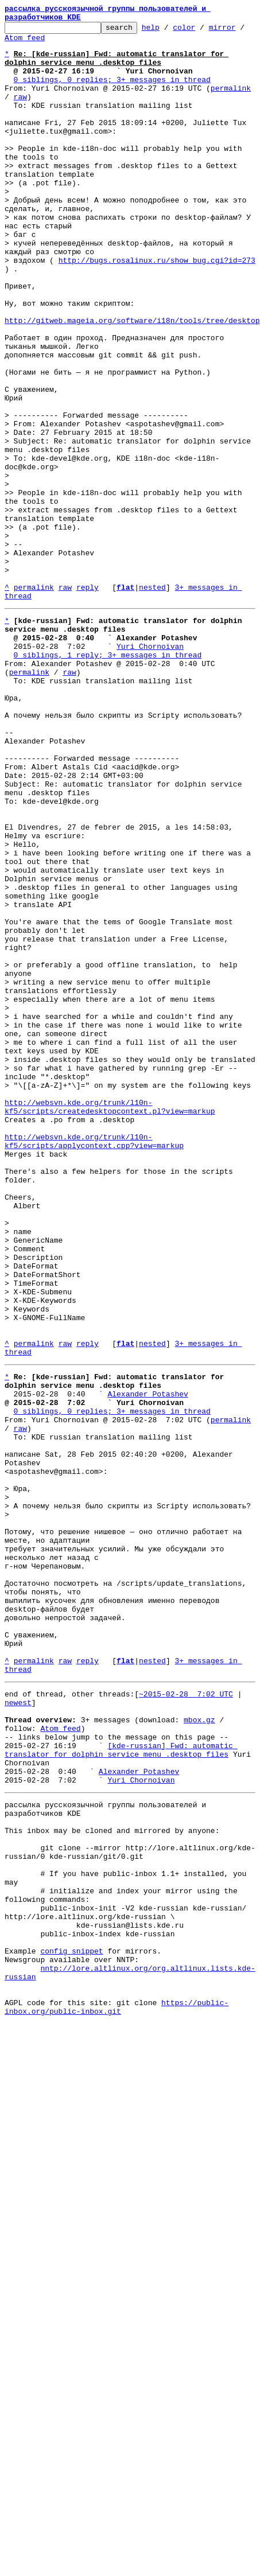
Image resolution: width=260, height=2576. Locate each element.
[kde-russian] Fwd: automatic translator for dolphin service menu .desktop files (121, 2087)
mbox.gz (199, 2051)
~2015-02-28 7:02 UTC (186, 2020)
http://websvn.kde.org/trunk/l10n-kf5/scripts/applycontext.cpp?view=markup (94, 1363)
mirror (240, 32)
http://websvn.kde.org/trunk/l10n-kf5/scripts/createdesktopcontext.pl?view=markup (110, 1322)
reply (87, 702)
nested (152, 702)
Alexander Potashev (147, 1664)
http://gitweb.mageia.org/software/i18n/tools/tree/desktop (132, 382)
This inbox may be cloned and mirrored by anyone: (112, 2181)
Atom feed (34, 44)
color (202, 32)
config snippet (71, 2326)
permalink (231, 103)
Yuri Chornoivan (150, 770)
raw (20, 113)
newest (18, 2031)
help (168, 32)
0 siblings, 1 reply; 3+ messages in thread (108, 780)
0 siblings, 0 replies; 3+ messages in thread (112, 93)
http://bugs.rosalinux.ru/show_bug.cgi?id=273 (157, 310)
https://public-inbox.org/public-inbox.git (116, 2393)
